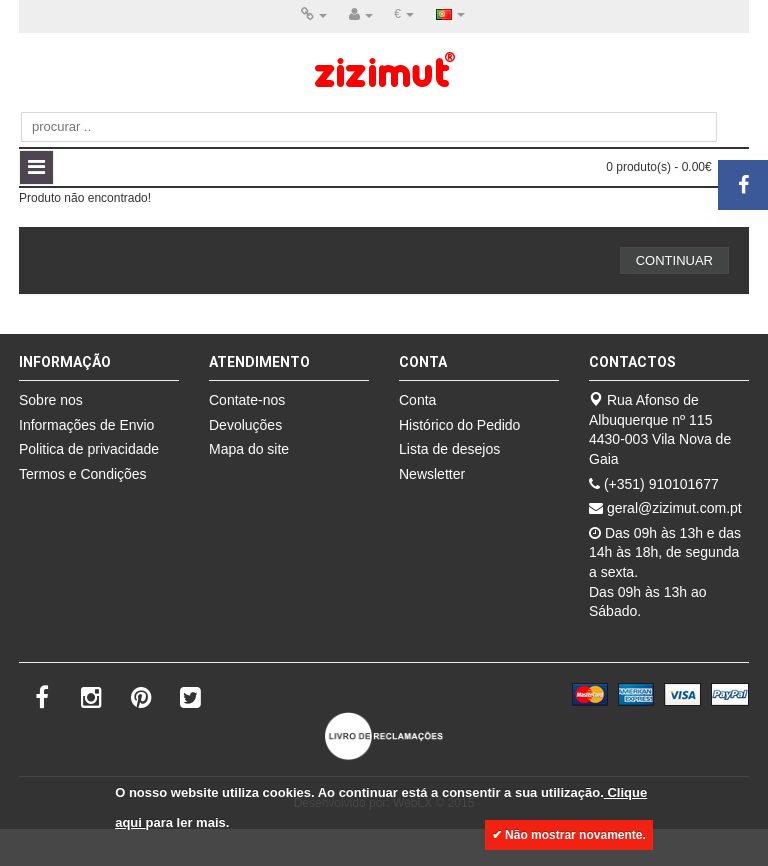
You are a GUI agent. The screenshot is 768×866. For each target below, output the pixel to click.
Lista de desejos (449, 449)
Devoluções (245, 425)
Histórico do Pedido (459, 425)
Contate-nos (247, 400)
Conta (417, 400)
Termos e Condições (83, 474)
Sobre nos (51, 400)
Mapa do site (249, 449)
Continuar (674, 260)
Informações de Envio (86, 425)
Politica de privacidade (89, 449)
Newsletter (432, 474)
